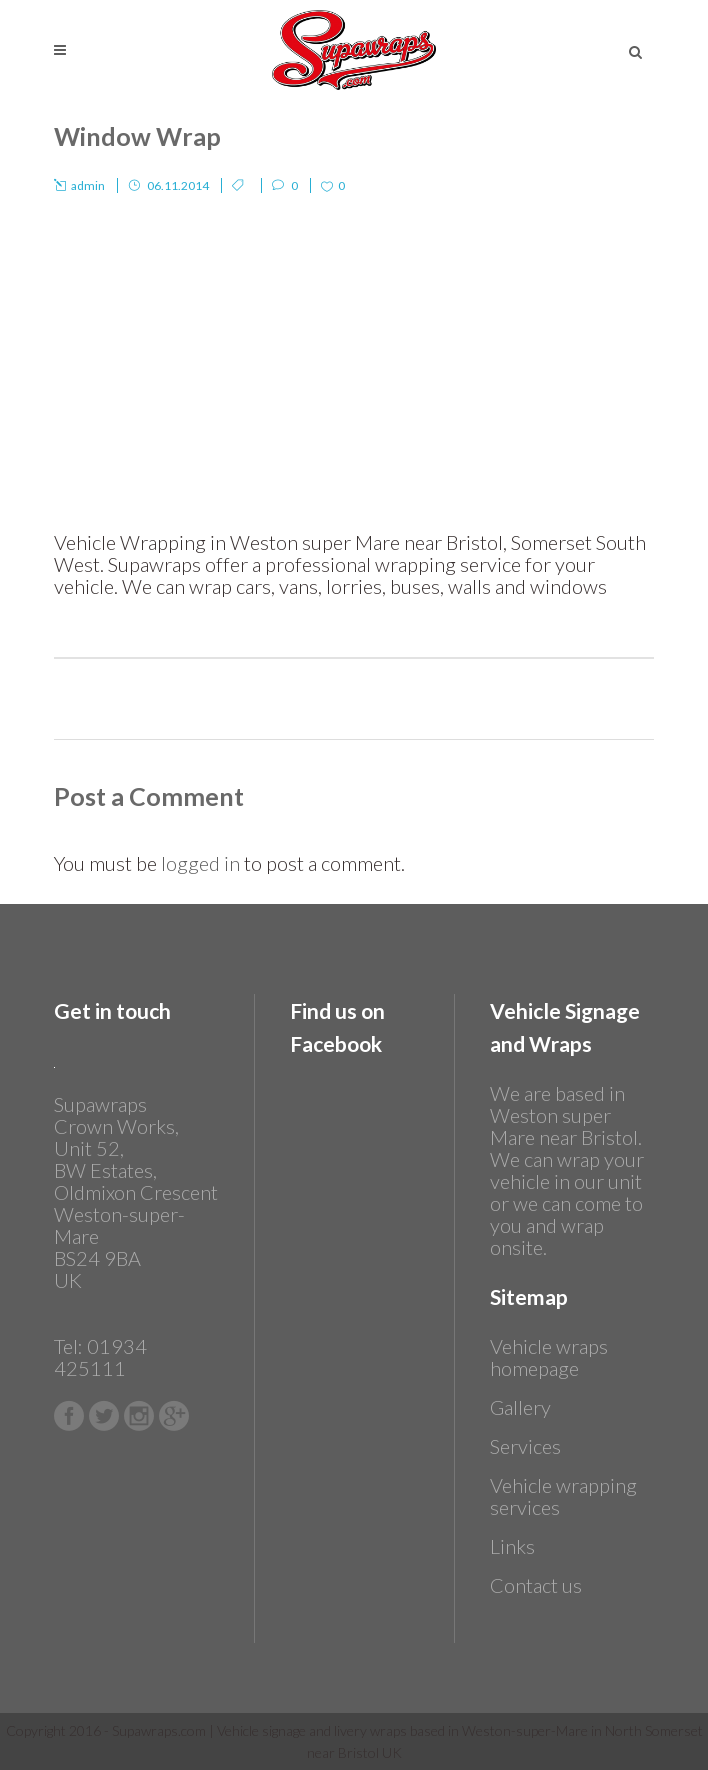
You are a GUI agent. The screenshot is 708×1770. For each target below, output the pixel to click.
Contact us (536, 1585)
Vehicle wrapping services (563, 1496)
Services (525, 1446)
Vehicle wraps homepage (549, 1357)
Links (512, 1546)
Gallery (520, 1407)
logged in (200, 863)
